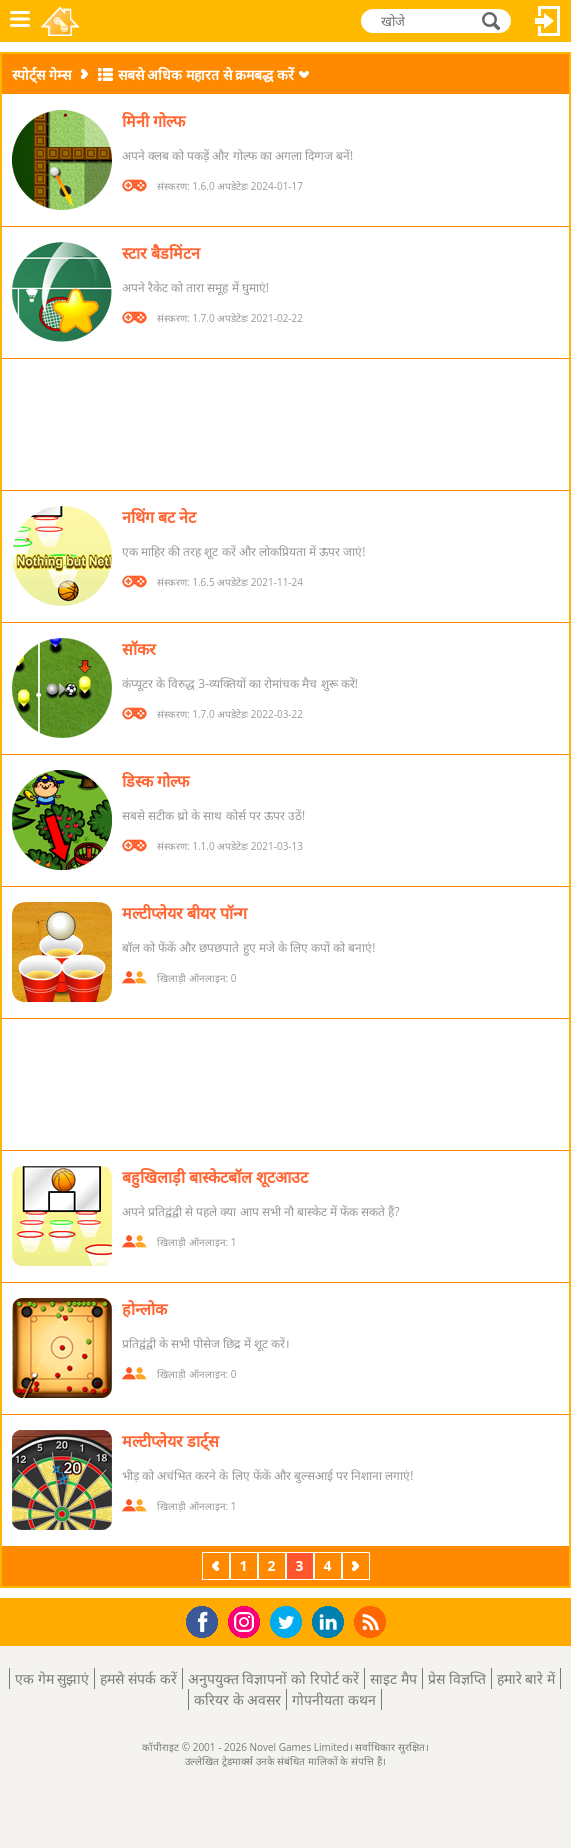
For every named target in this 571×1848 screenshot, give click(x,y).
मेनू (20, 21)
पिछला (218, 1565)
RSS (372, 1621)
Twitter (290, 1623)
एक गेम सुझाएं (52, 1678)
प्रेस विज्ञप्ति (457, 1678)
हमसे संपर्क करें (138, 1678)
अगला (358, 1565)
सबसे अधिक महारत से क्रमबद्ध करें (206, 74)
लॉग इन (548, 21)
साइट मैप (393, 1678)
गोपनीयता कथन (334, 1699)
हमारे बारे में (526, 1678)
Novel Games (61, 21)
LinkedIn (331, 1622)
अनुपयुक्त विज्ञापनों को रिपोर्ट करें (274, 1678)
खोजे (493, 20)
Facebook (207, 1619)
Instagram (247, 1620)
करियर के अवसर (237, 1699)
